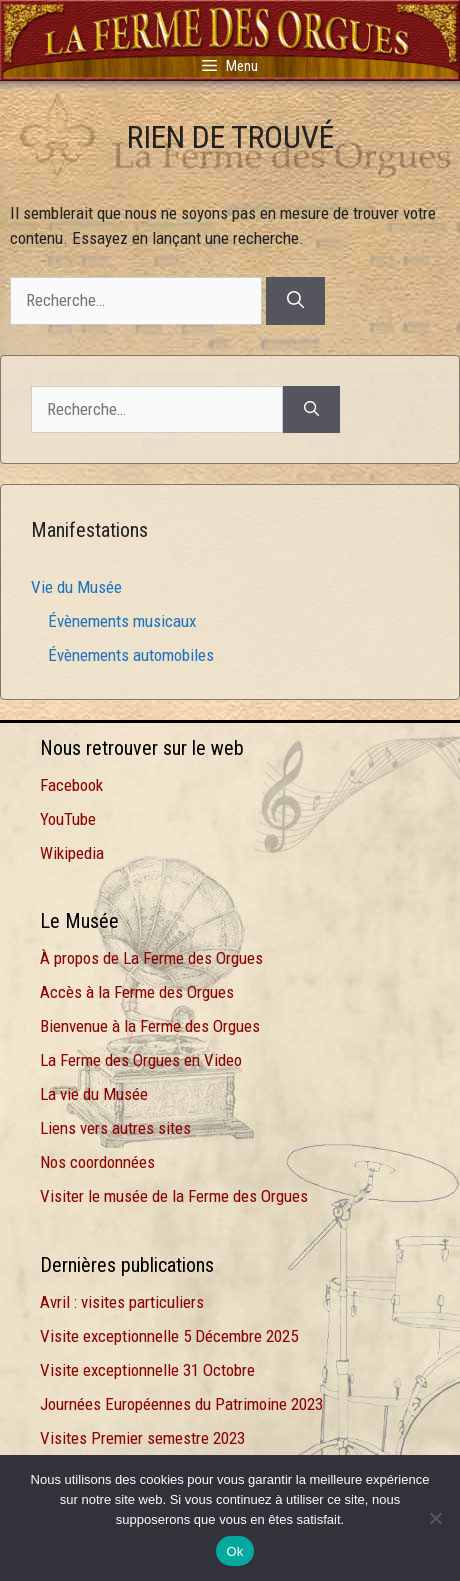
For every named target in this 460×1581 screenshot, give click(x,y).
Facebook (71, 785)
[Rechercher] (295, 301)
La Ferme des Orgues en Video (141, 1060)
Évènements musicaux (122, 621)
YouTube (68, 819)
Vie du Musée (76, 587)
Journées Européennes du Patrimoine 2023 (181, 1404)
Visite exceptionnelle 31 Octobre (147, 1370)
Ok (234, 1551)
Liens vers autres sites (115, 1128)
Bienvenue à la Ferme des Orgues (150, 1026)
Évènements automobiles (131, 655)
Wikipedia (72, 853)
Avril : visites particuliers (122, 1302)
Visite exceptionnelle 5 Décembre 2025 (169, 1336)
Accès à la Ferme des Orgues (137, 992)
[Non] (435, 1518)
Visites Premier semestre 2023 (142, 1438)
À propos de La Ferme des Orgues (151, 958)
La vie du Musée (94, 1094)
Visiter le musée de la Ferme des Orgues (174, 1196)
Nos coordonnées (97, 1162)
